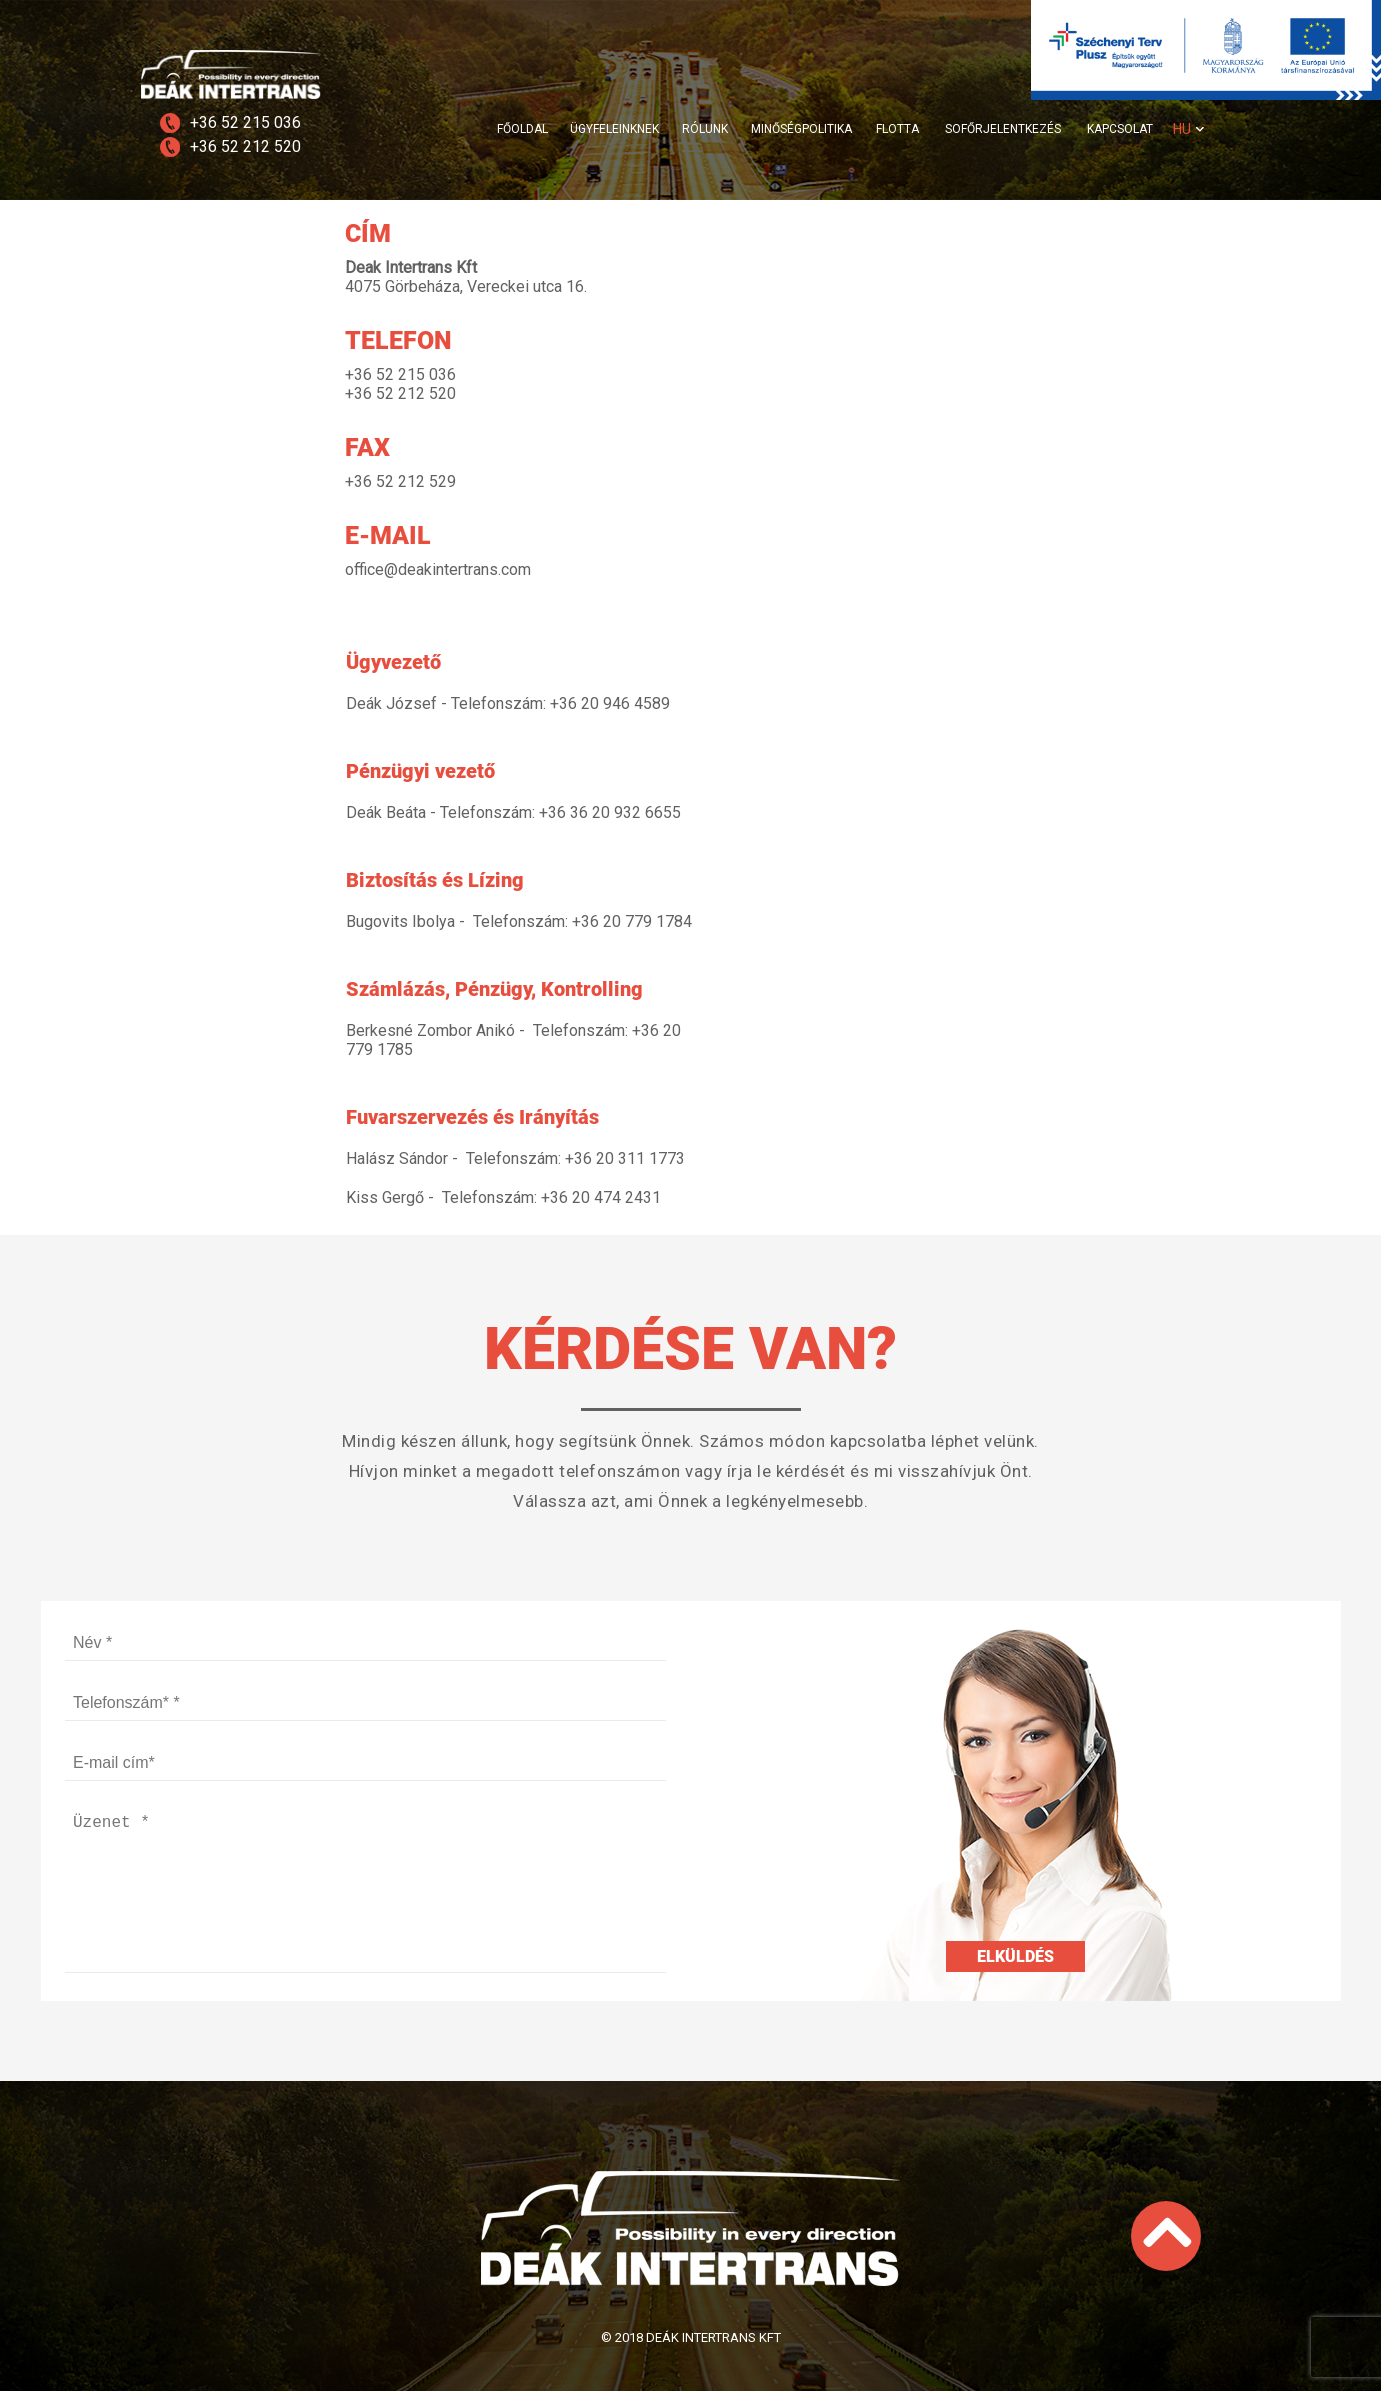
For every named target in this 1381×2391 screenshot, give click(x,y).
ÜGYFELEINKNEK (614, 129)
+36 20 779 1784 (632, 921)
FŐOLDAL (522, 129)
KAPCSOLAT (1120, 129)
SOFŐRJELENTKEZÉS (1003, 129)
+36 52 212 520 (245, 146)
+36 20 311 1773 (625, 1158)
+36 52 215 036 (245, 122)
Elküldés (1015, 1956)
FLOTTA (897, 129)
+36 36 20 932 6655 (610, 812)
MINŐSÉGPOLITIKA (801, 129)
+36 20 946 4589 (610, 703)
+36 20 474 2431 (601, 1197)
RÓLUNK (705, 129)
